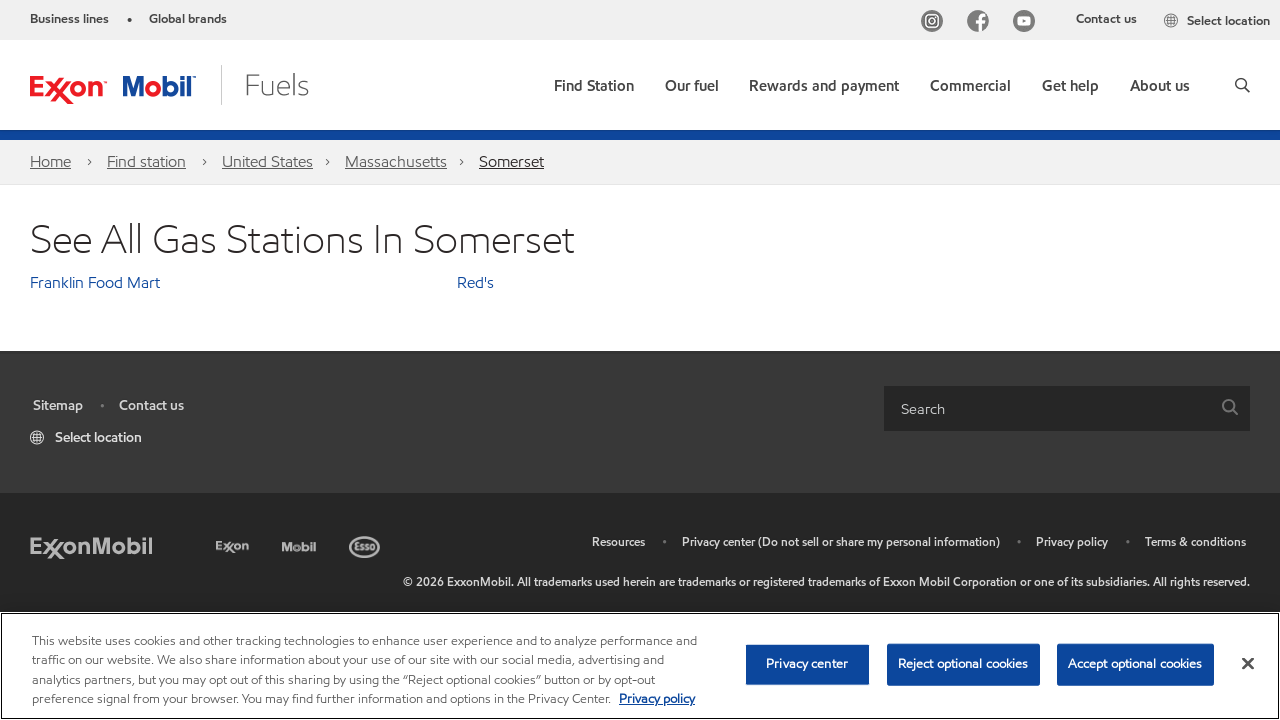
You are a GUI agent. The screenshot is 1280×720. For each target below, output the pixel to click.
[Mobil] (301, 543)
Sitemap (58, 405)
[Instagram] (936, 23)
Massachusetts (396, 161)
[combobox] (1067, 408)
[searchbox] (1047, 408)
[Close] (1248, 663)
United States (267, 161)
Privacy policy (1072, 541)
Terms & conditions (1195, 541)
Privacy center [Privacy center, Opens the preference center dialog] (807, 664)
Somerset (511, 161)
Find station (146, 161)
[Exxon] (234, 543)
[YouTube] (1028, 23)
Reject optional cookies (963, 664)
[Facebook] (982, 23)
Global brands (188, 19)
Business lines (69, 19)
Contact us (1106, 19)
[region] (640, 666)
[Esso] (366, 543)
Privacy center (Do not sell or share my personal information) (841, 541)
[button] (1242, 85)
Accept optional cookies (1135, 664)
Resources (618, 541)
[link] (594, 81)
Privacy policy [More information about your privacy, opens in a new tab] (657, 699)
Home (50, 161)
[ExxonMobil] (91, 546)
